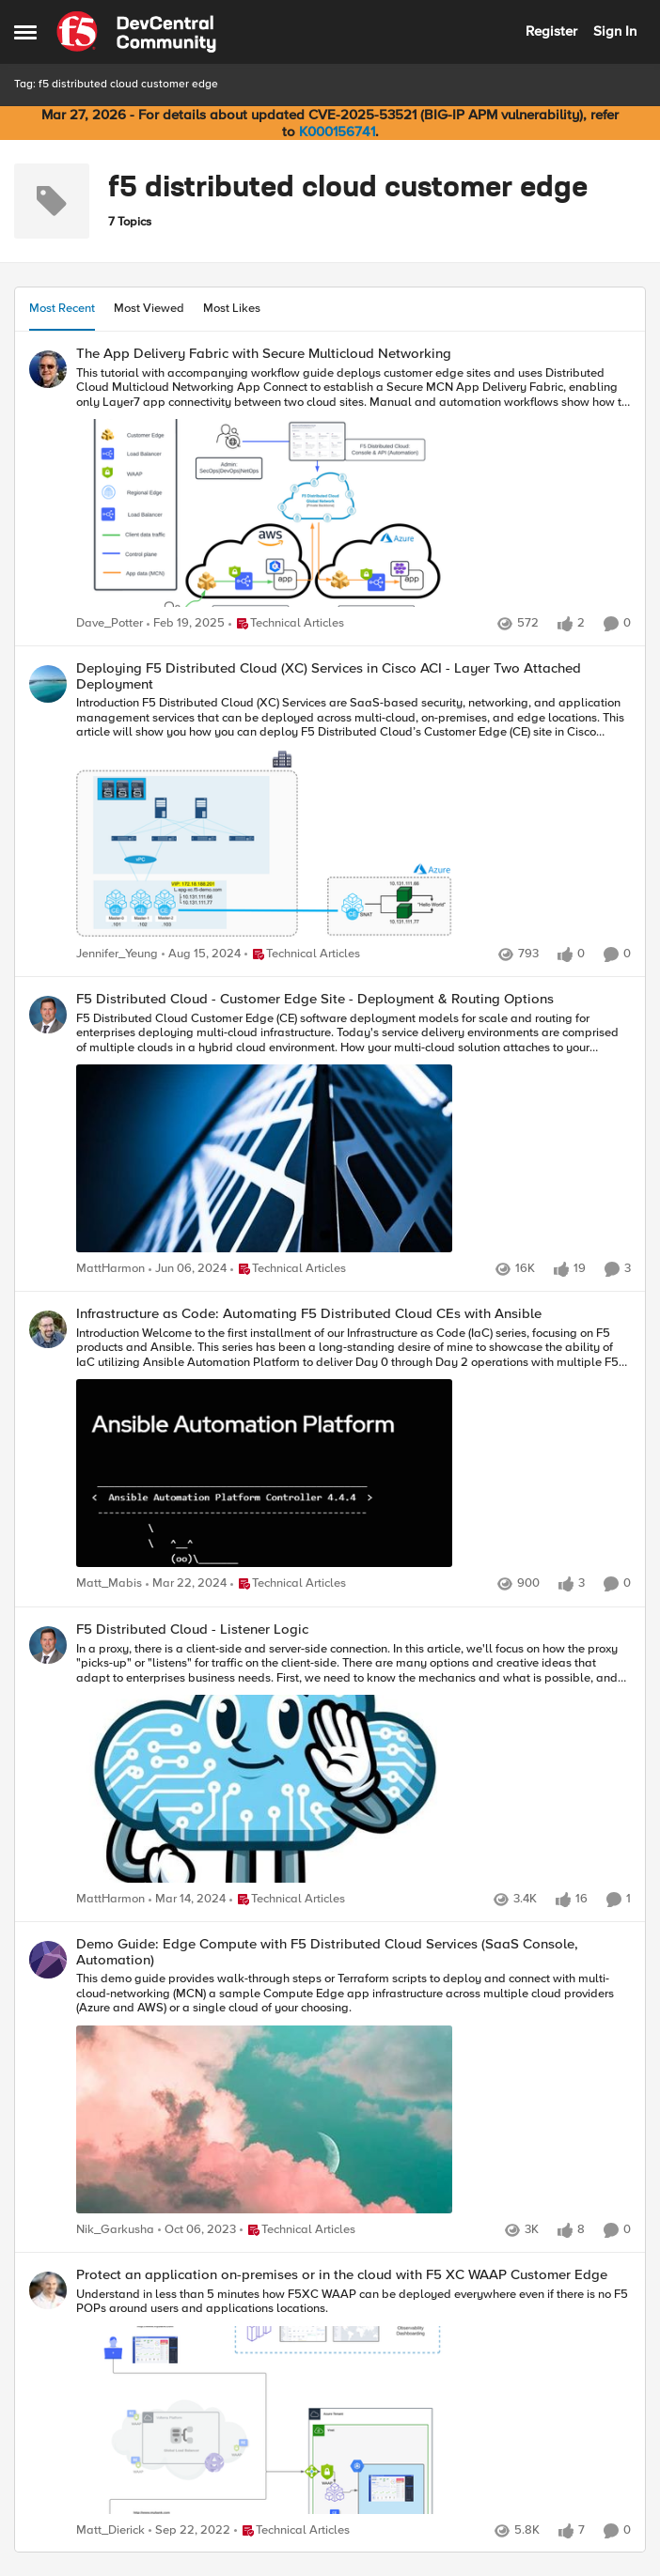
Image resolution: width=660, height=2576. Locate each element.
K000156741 (337, 131)
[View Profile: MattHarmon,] (48, 1014)
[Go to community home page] (136, 31)
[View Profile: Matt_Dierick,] (48, 2290)
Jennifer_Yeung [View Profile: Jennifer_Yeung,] (117, 954)
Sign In (614, 31)
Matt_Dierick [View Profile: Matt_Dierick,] (110, 2530)
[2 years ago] (188, 1270)
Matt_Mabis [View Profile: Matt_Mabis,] (109, 1584)
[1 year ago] (186, 623)
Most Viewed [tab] (149, 308)
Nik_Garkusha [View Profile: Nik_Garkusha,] (115, 2230)
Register (551, 31)
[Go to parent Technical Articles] (286, 623)
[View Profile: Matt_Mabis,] (48, 1329)
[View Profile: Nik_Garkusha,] (48, 1960)
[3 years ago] (189, 2530)
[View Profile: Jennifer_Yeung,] (48, 684)
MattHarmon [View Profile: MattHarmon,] (110, 1270)
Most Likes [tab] (231, 308)
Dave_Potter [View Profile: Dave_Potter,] (109, 623)
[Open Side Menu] (25, 32)
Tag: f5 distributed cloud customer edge (116, 84)
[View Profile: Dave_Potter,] (48, 369)
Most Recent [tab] (62, 308)
